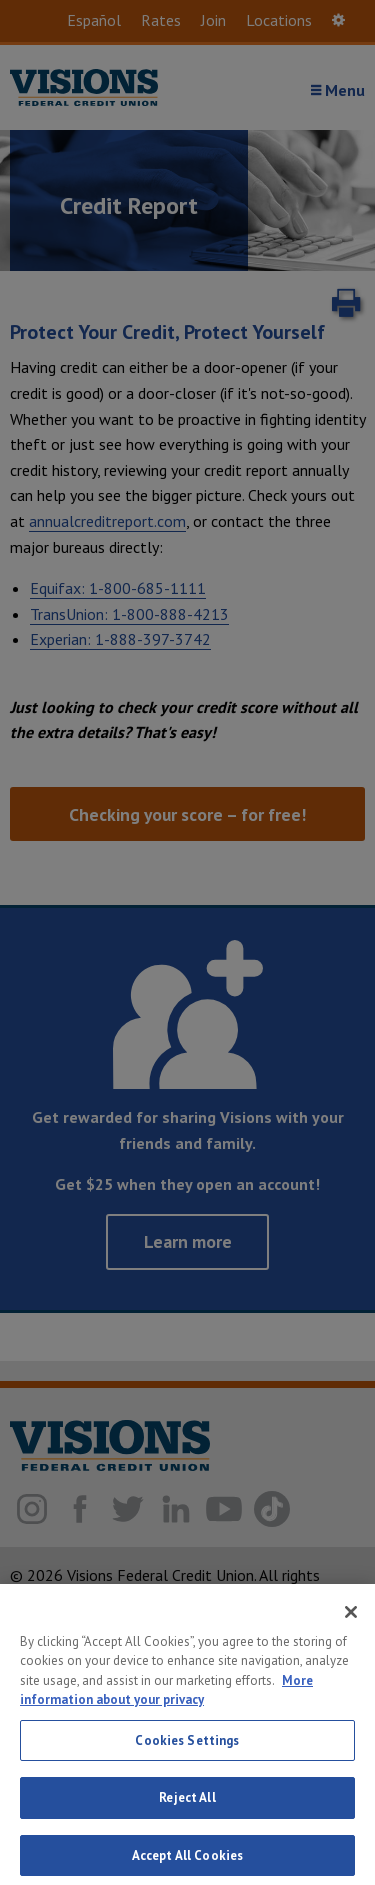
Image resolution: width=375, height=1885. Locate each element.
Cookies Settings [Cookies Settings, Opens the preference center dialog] (187, 1750)
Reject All (187, 1808)
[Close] (351, 1622)
